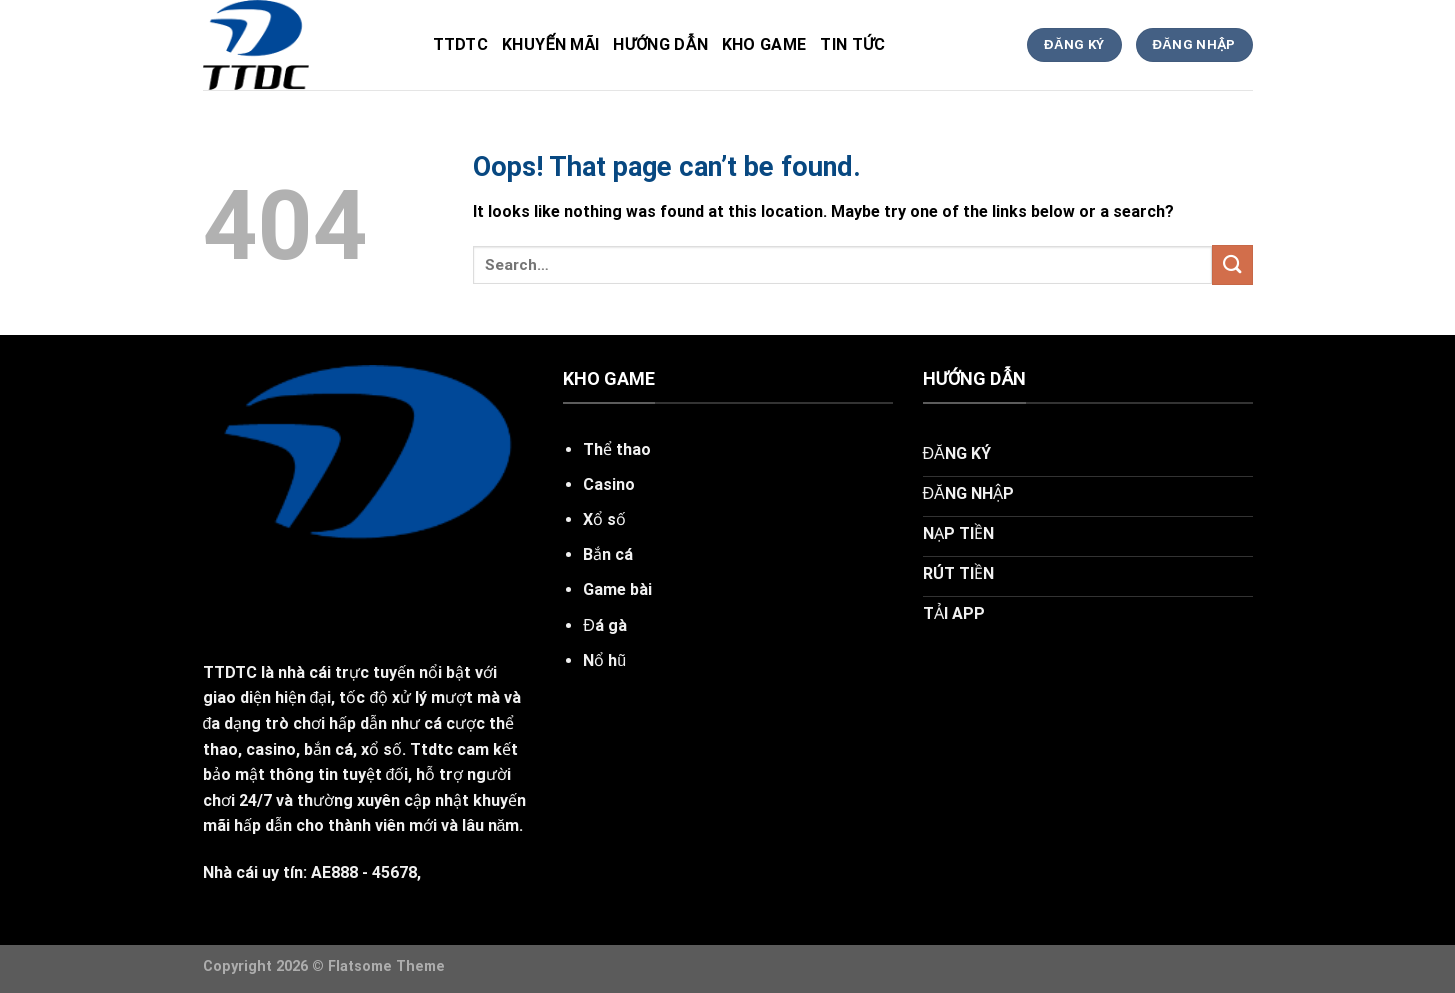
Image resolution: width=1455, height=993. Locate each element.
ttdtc (461, 44)
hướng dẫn (660, 44)
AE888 (334, 872)
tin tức (852, 44)
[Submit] (1232, 264)
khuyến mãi (550, 44)
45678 (394, 872)
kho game (764, 44)
